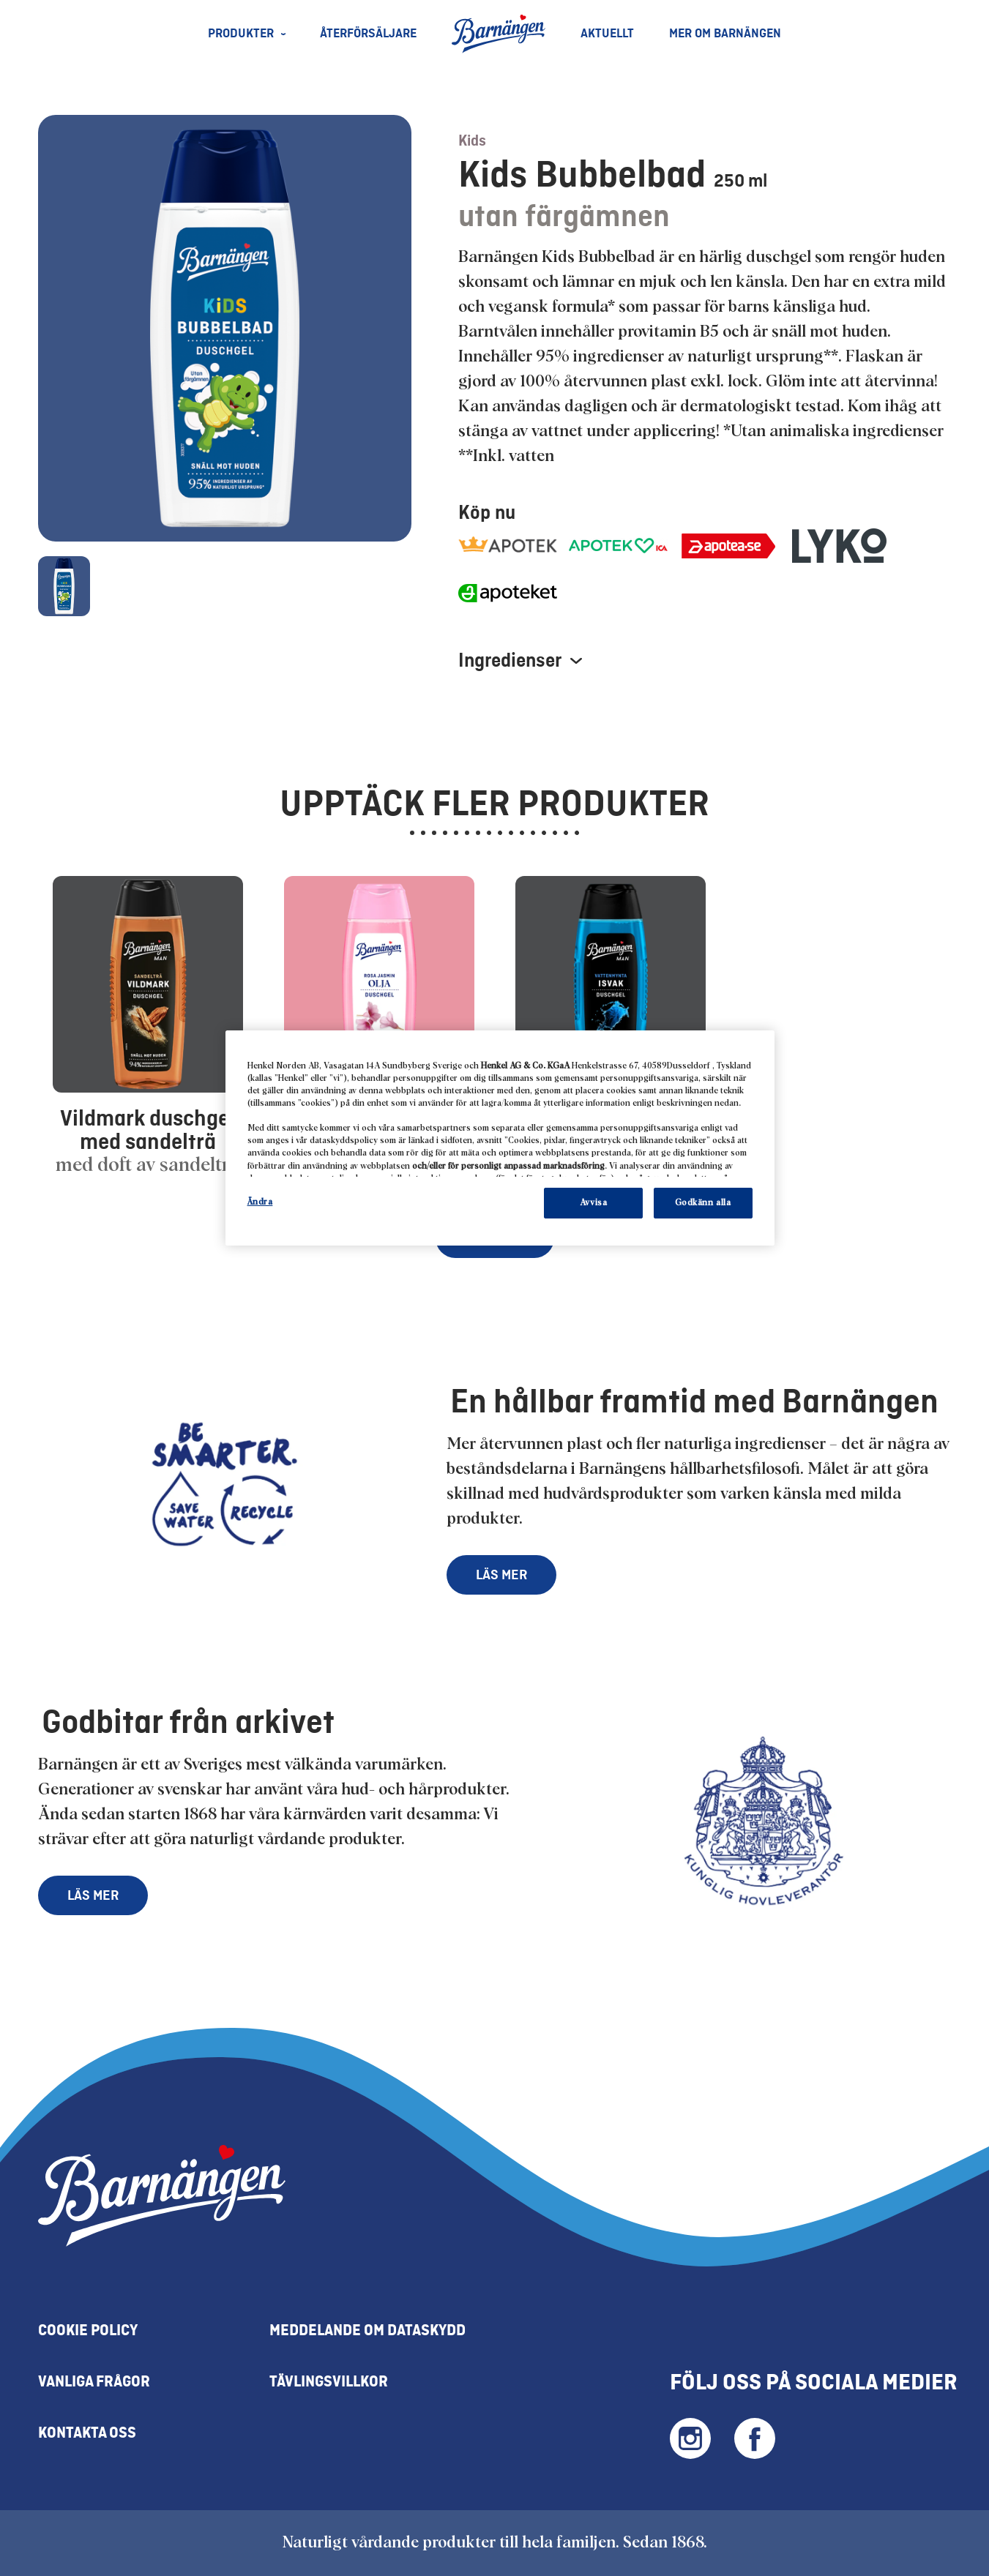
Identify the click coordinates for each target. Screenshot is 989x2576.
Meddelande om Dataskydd (367, 2331)
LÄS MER (501, 1575)
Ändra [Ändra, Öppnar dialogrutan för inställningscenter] (260, 1202)
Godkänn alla (703, 1203)
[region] (500, 1138)
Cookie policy (88, 2331)
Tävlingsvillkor (328, 2382)
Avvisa (593, 1203)
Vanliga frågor (94, 2382)
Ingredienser (520, 661)
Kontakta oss (87, 2433)
